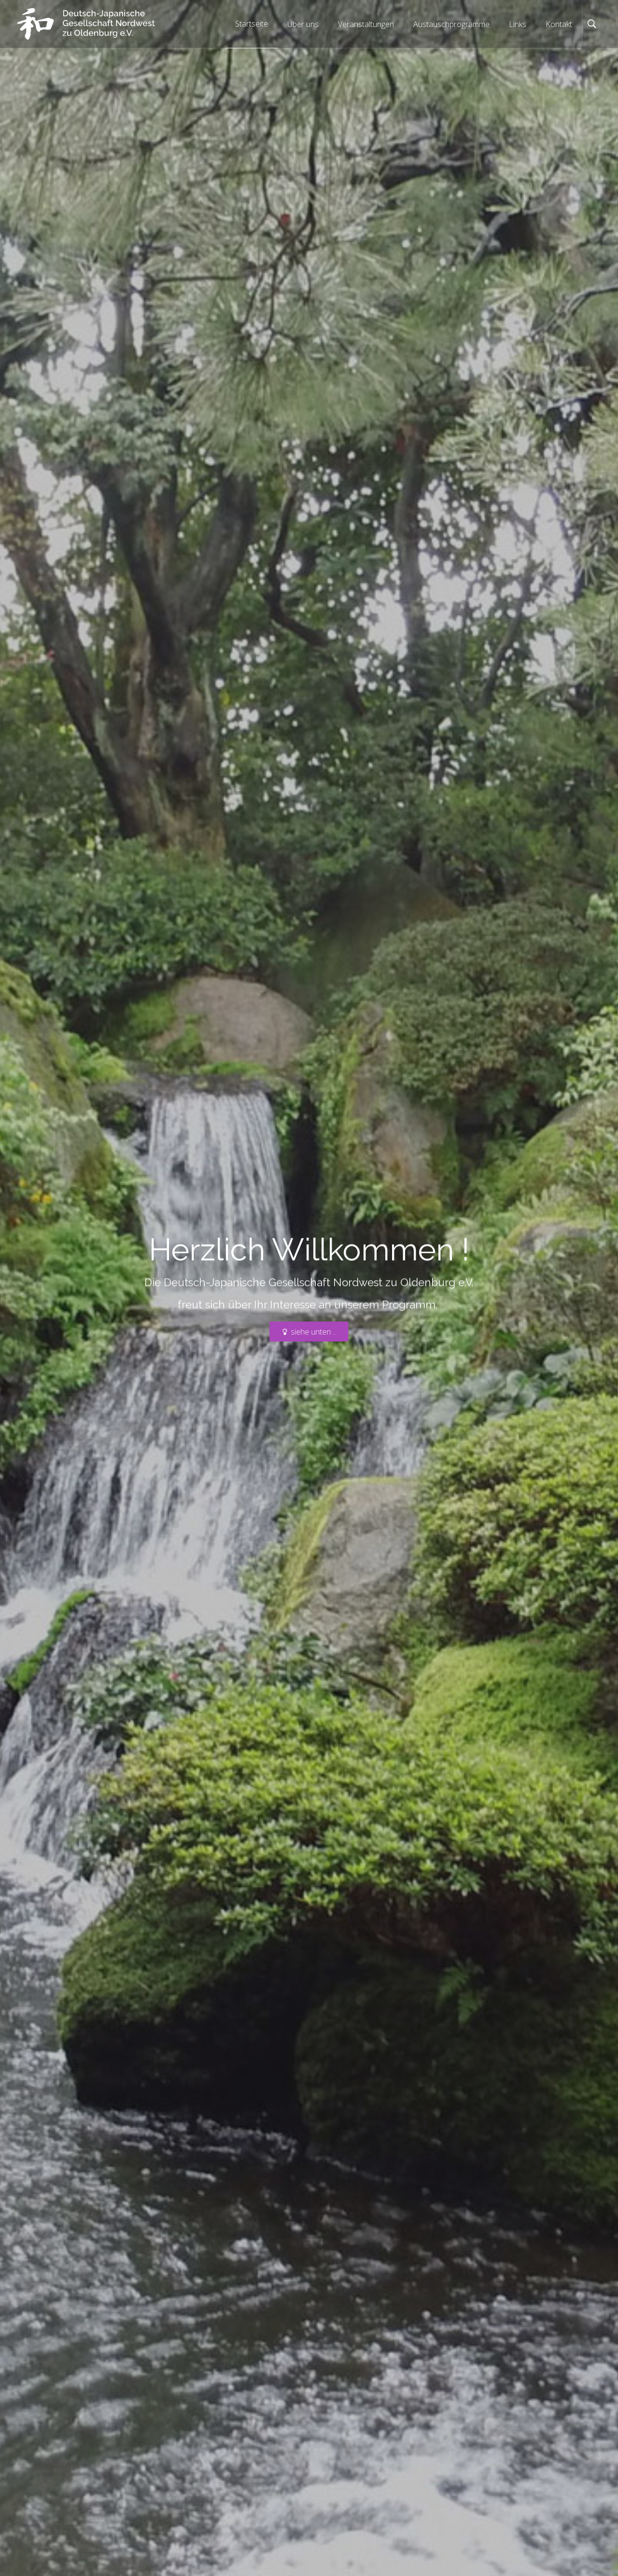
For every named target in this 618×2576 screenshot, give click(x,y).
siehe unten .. (308, 1331)
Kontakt (559, 24)
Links (517, 24)
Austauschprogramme (451, 24)
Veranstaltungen (366, 24)
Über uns (303, 24)
